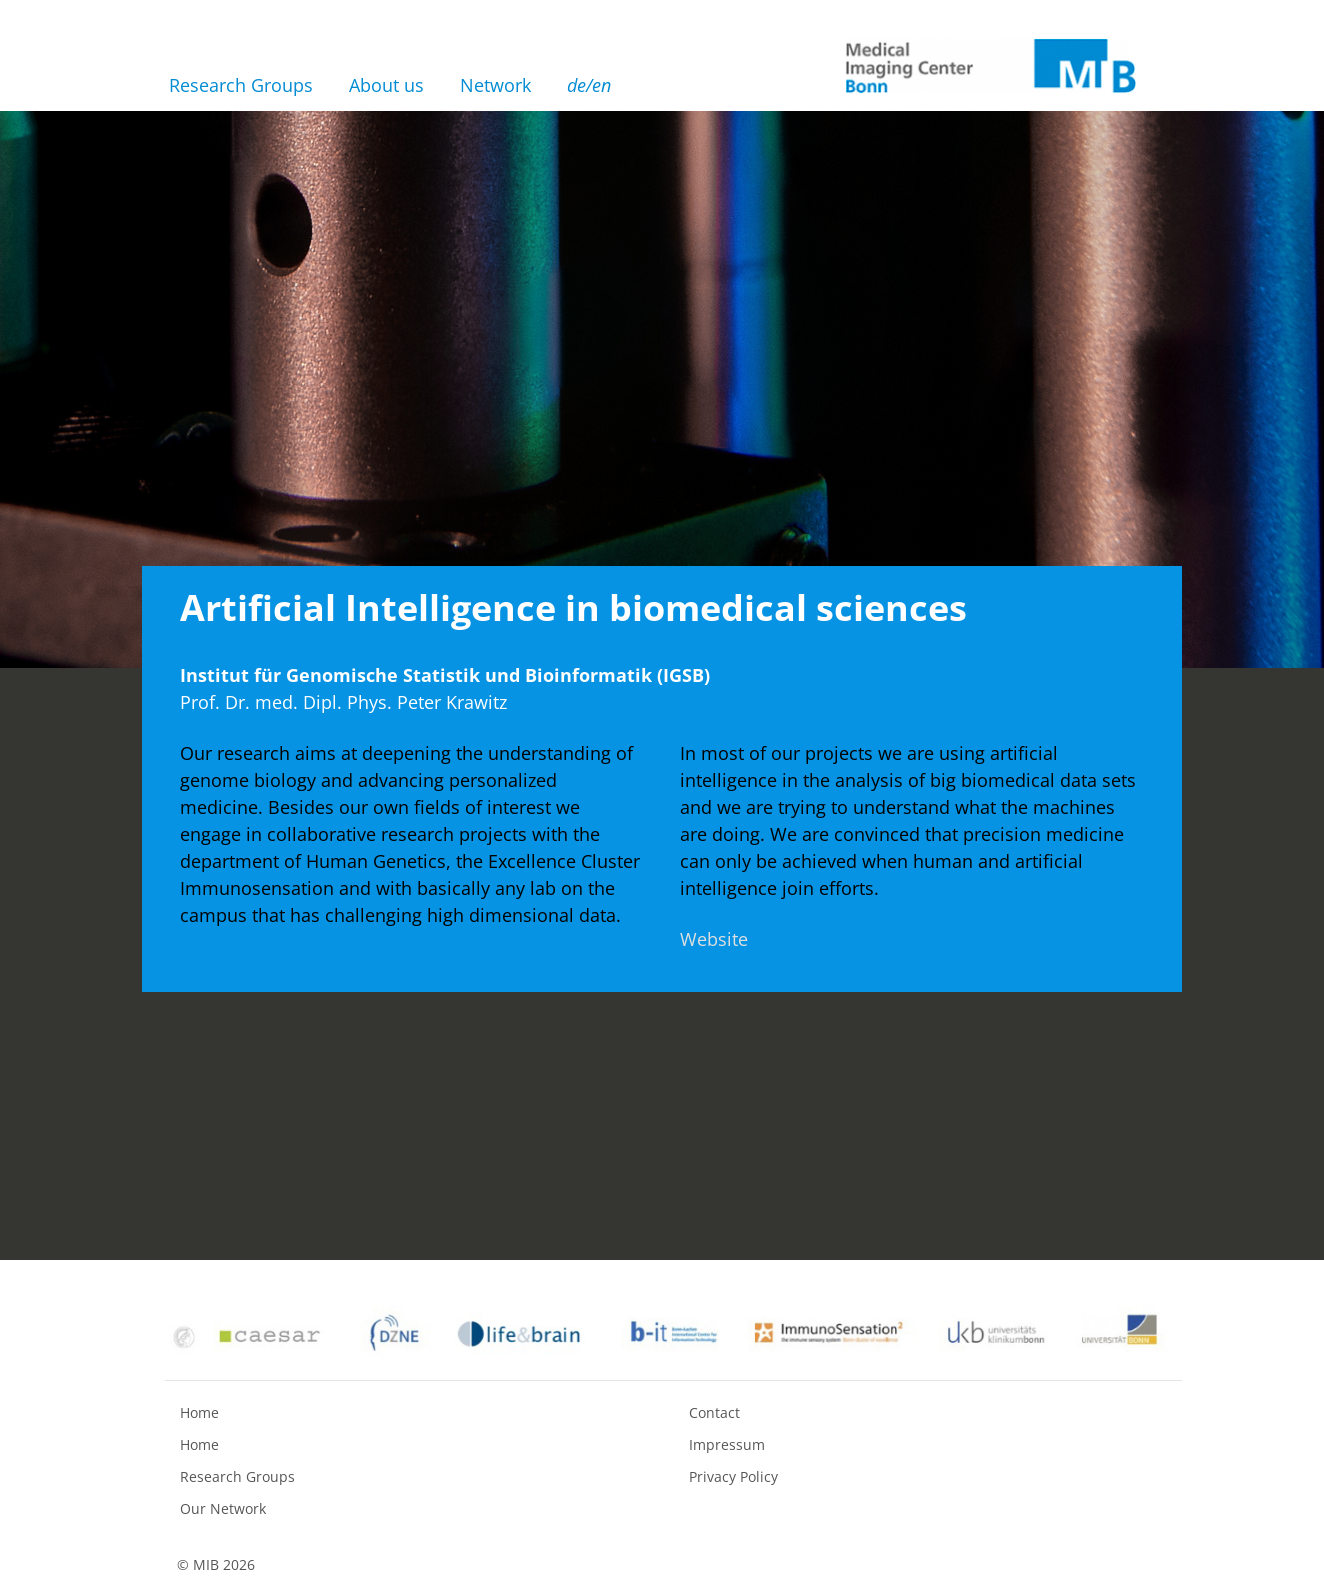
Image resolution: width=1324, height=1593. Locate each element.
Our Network (223, 1508)
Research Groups (241, 85)
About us (386, 85)
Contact (714, 1412)
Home (199, 1412)
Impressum (727, 1444)
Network (495, 85)
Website (714, 939)
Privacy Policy (733, 1476)
